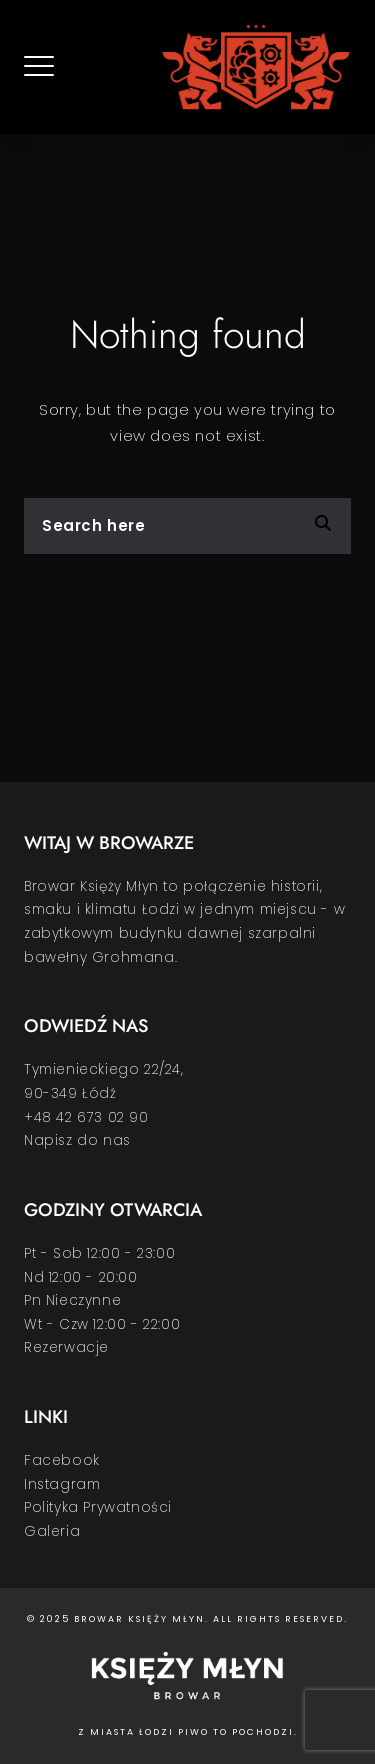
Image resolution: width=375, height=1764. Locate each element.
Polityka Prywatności (98, 1507)
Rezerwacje (66, 1347)
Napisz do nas (77, 1140)
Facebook (62, 1460)
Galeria (52, 1531)
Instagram (62, 1484)
